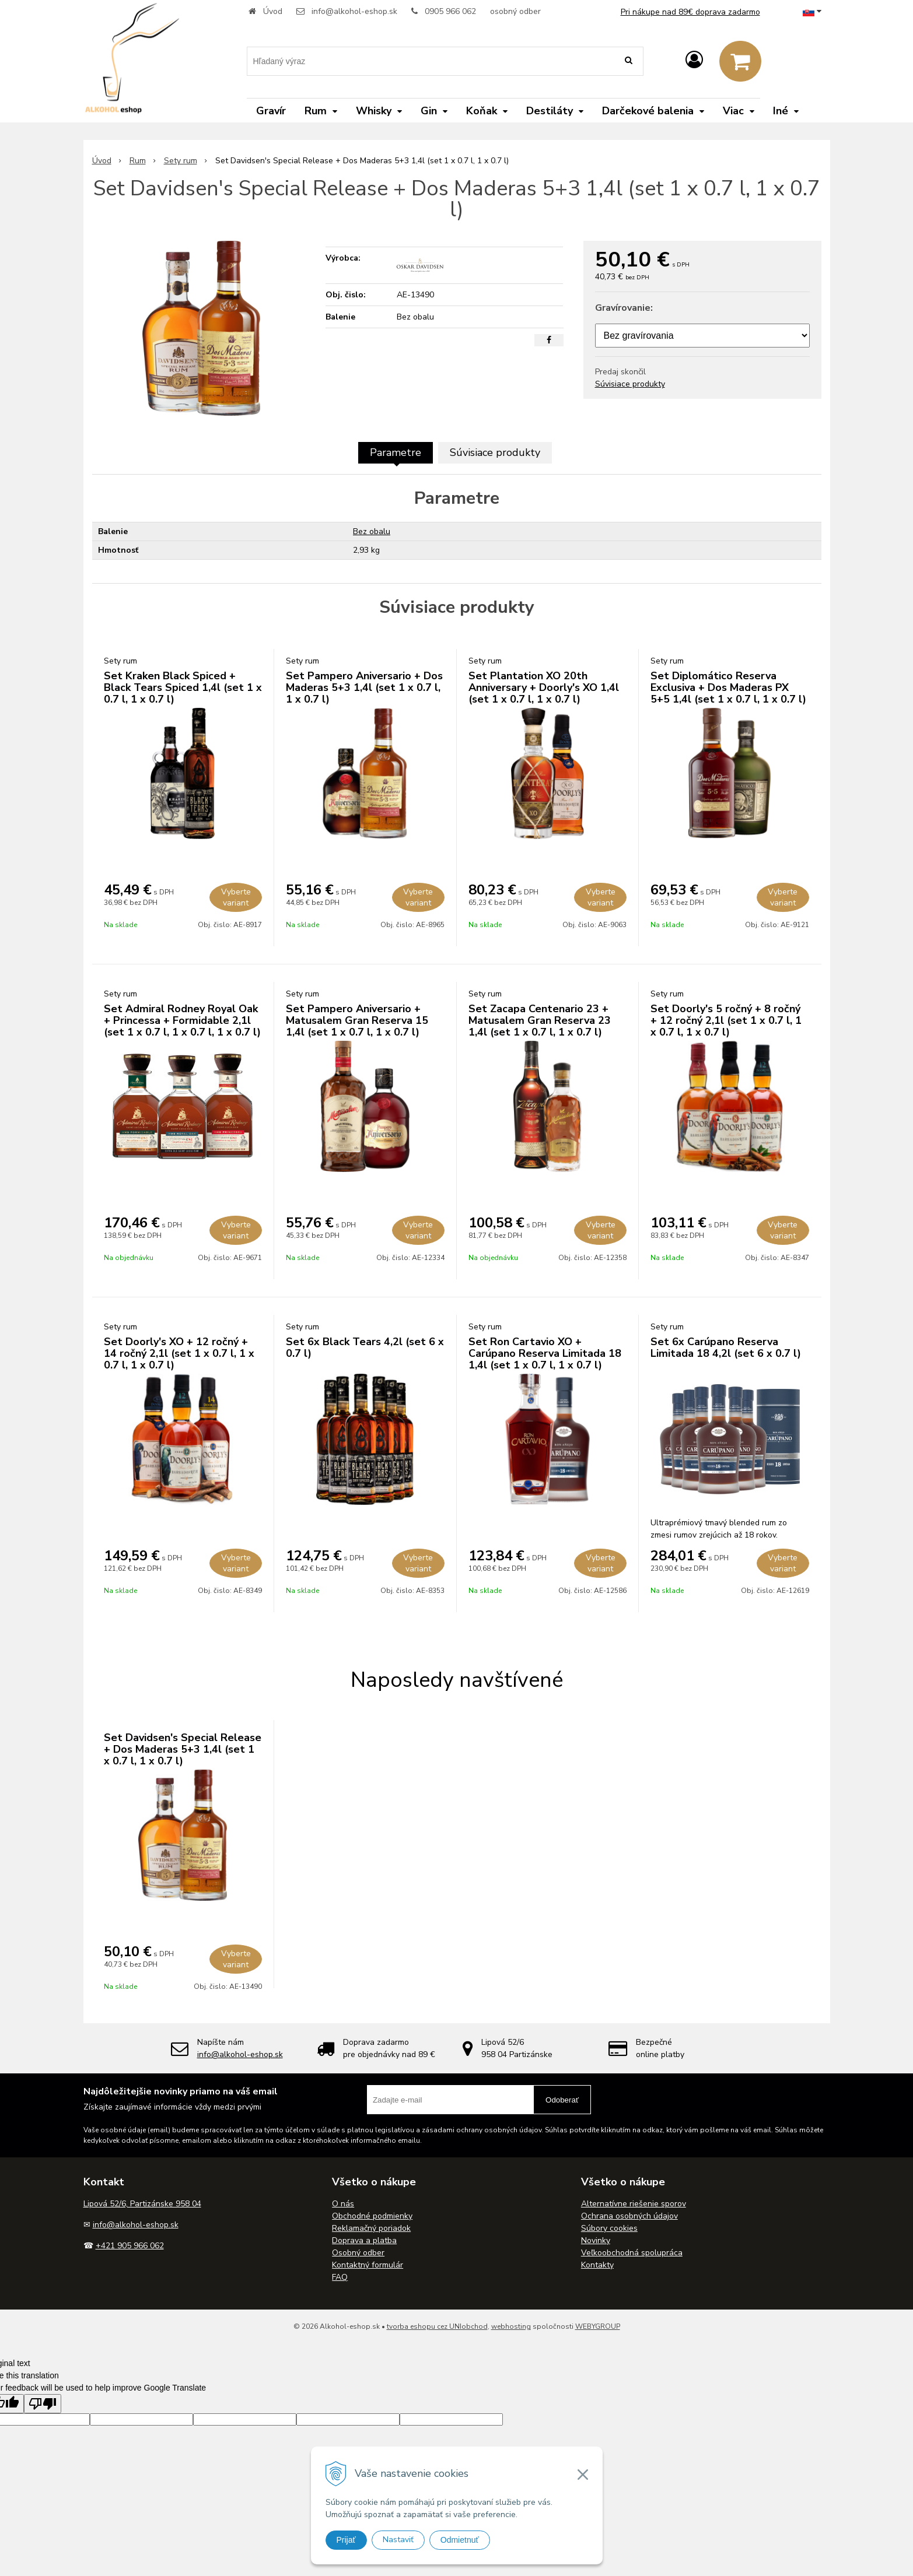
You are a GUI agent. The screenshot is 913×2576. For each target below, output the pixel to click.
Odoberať (562, 2100)
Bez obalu (371, 531)
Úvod (272, 11)
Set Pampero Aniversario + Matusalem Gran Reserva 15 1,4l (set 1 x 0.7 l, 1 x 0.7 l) (357, 1020)
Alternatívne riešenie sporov (633, 2203)
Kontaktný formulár (367, 2264)
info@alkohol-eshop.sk (354, 11)
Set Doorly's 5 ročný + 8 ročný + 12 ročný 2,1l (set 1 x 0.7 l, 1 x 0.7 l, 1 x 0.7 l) (726, 1020)
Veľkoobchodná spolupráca (632, 2252)
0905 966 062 (450, 11)
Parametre (395, 452)
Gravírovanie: (624, 307)
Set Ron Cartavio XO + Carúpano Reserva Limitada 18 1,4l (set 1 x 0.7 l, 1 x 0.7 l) (544, 1353)
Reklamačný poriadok (371, 2228)
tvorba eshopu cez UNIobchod (437, 2326)
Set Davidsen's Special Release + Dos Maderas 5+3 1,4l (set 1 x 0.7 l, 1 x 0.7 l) (182, 1749)
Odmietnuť (459, 2540)
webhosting (511, 2326)
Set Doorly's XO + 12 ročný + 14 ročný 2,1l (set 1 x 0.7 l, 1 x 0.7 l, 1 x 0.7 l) (179, 1353)
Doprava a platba (364, 2240)
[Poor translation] (42, 2403)
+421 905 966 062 (130, 2245)
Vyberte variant (236, 897)
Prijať (346, 2540)
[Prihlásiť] (694, 60)
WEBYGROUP (597, 2326)
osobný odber (515, 11)
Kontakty (597, 2264)
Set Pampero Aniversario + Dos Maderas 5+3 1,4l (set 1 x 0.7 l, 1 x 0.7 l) (364, 687)
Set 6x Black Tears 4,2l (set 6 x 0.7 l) (365, 1347)
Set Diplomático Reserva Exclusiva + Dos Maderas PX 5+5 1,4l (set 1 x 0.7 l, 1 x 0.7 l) (728, 687)
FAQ (340, 2277)
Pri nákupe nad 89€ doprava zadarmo (690, 11)
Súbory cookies (609, 2228)
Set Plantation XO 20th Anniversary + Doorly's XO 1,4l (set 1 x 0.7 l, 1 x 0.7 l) (543, 687)
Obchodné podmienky (372, 2215)
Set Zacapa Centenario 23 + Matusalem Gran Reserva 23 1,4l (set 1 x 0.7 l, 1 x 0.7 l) (539, 1020)
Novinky (595, 2240)
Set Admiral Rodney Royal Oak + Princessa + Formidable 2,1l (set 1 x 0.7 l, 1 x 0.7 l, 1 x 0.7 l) (182, 1020)
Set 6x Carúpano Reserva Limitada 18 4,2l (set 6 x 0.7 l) (725, 1347)
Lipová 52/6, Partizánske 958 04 (142, 2203)
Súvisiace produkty (630, 383)
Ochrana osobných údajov (629, 2215)
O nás (343, 2203)
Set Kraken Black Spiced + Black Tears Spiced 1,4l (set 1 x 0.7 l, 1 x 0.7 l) (183, 687)
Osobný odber (358, 2252)
